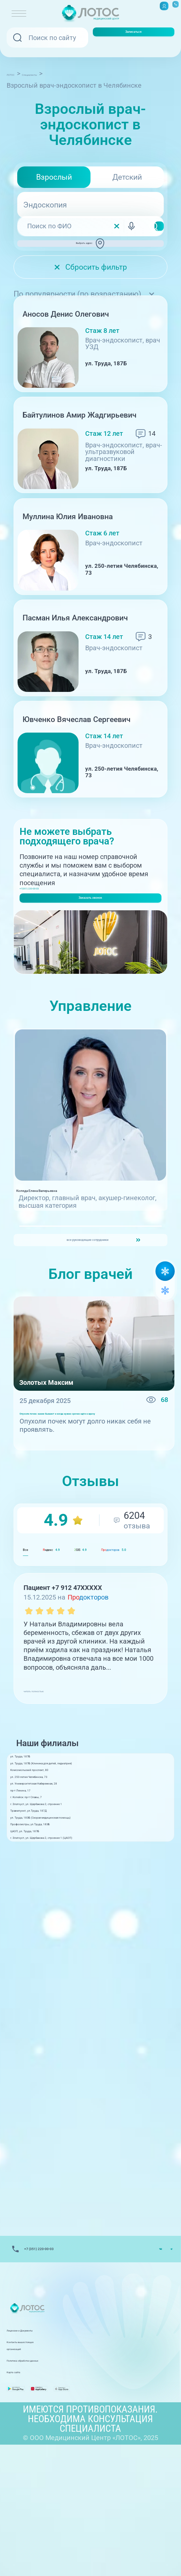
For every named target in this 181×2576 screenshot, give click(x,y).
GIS (133, 1672)
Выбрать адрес (93, 250)
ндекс (76, 1672)
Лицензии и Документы (44, 2457)
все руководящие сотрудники (84, 1339)
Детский (127, 177)
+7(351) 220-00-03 (47, 922)
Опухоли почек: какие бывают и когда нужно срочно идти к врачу (90, 1526)
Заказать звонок (90, 945)
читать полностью (53, 1812)
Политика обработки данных (52, 2480)
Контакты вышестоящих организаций (66, 2468)
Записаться (133, 37)
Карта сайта (25, 2491)
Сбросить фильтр (90, 280)
